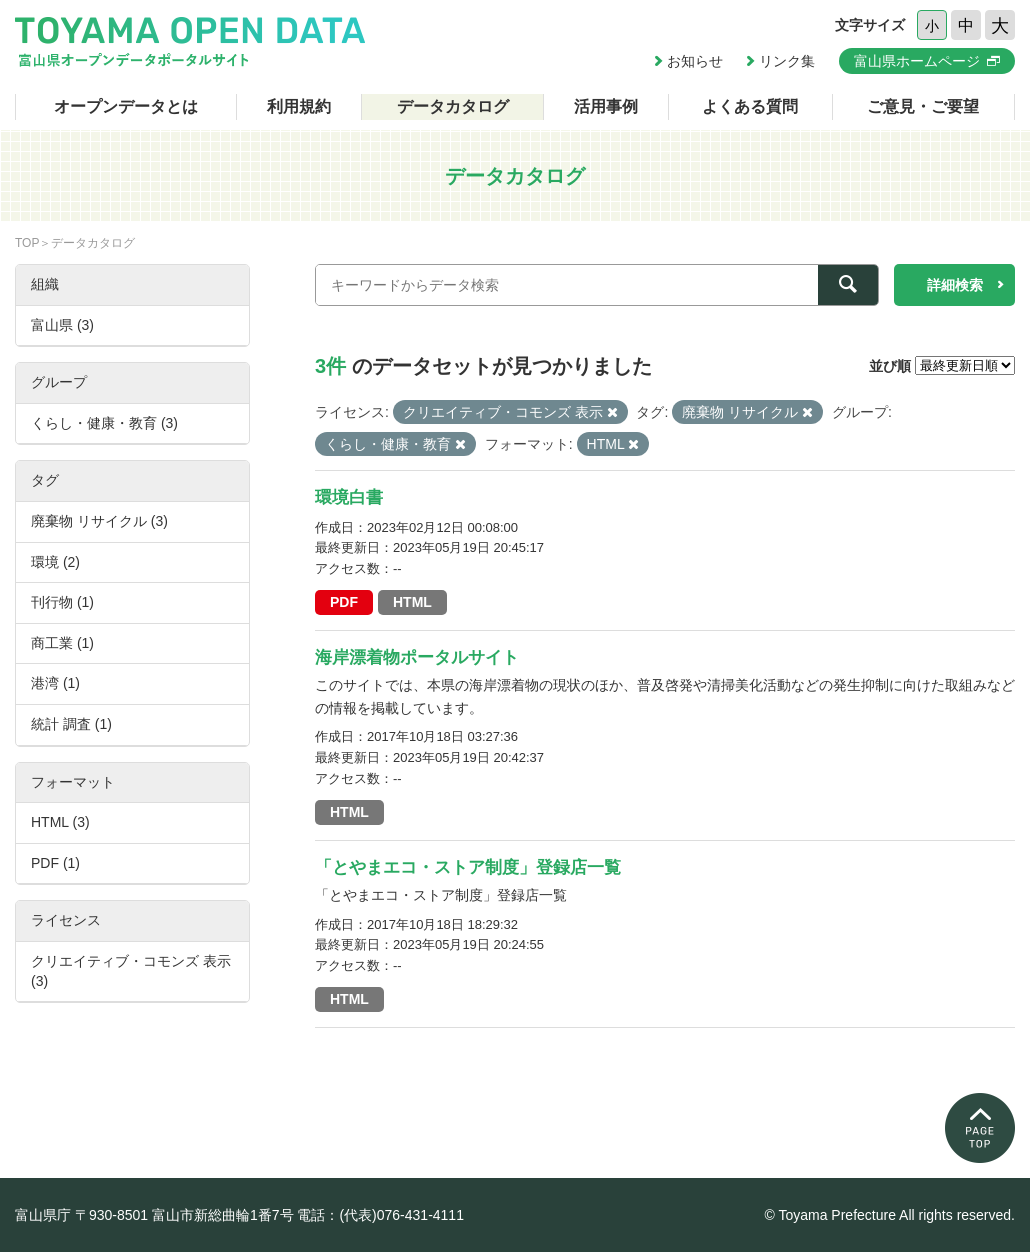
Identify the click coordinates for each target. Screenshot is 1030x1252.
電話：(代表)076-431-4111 (380, 1215)
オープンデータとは (126, 106)
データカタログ (453, 106)
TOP (27, 243)
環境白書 (349, 497)
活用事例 (606, 106)
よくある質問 (750, 106)
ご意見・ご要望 (923, 106)
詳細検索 (955, 285)
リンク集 (787, 61)
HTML (412, 602)
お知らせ (695, 61)
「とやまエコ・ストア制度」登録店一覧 (468, 867)
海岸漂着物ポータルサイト (417, 657)
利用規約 (299, 106)
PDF (344, 602)
